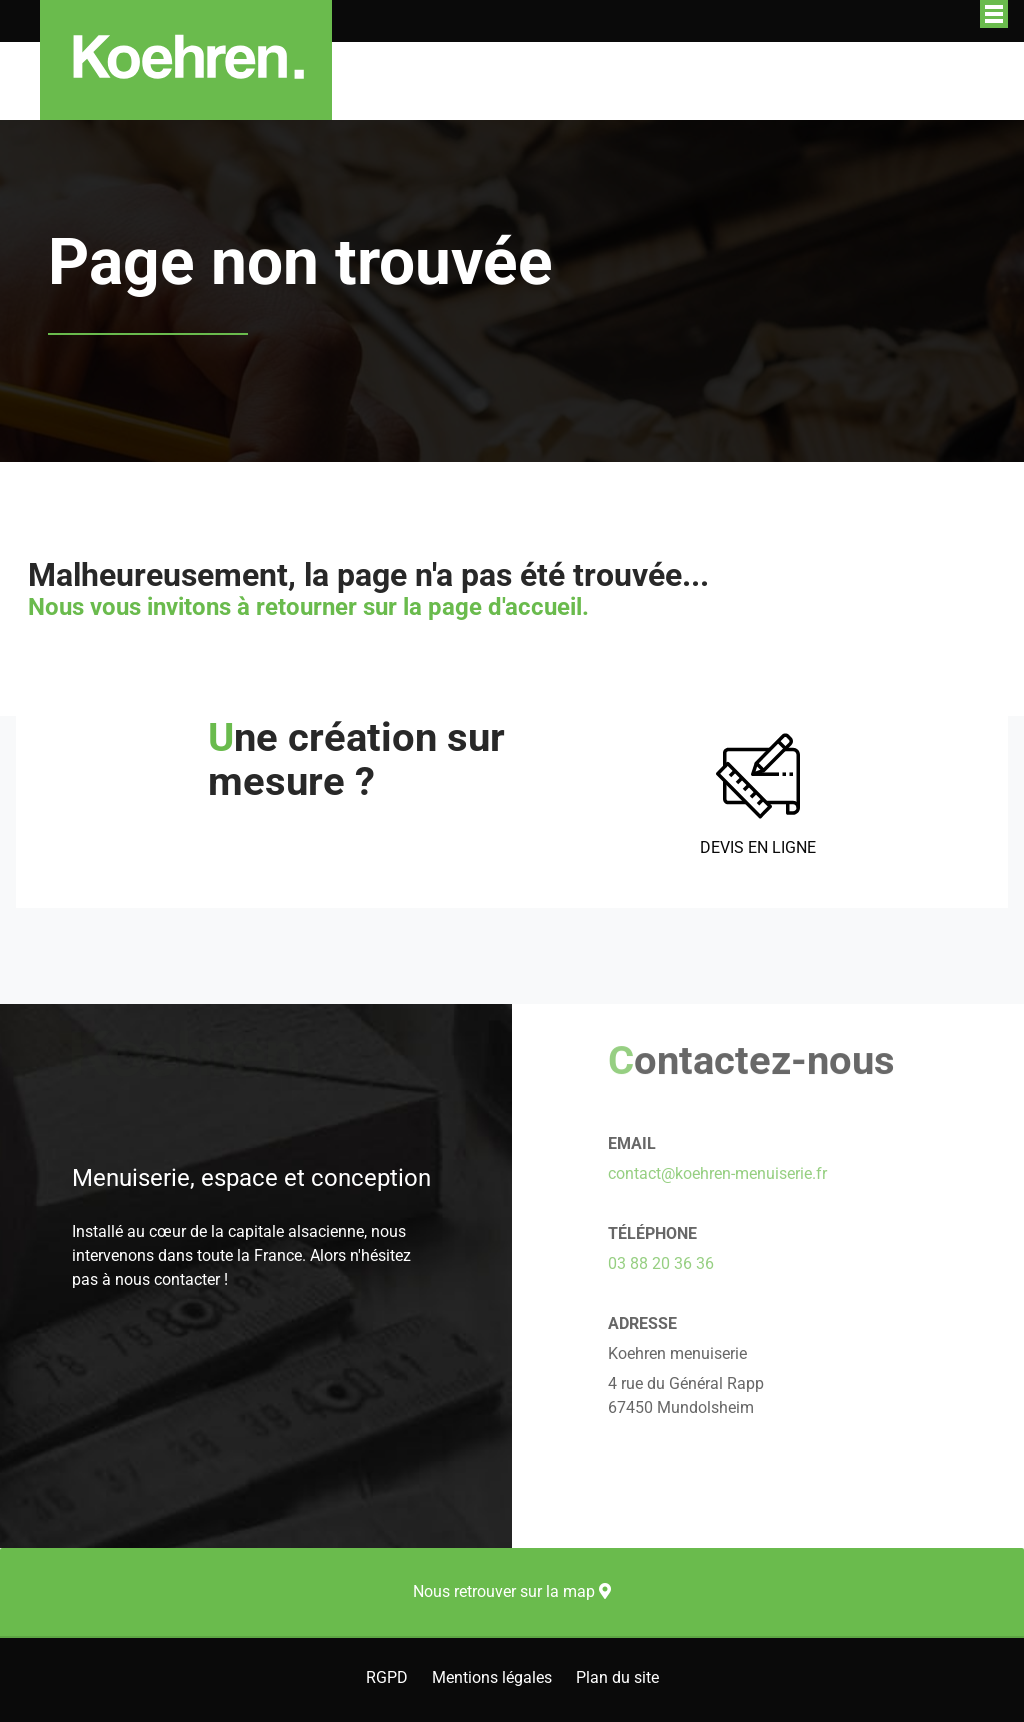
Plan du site (617, 1677)
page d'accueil (505, 607)
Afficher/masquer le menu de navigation (994, 14)
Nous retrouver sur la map (512, 1591)
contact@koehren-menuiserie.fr (717, 1173)
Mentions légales (492, 1677)
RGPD (387, 1677)
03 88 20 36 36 (661, 1263)
